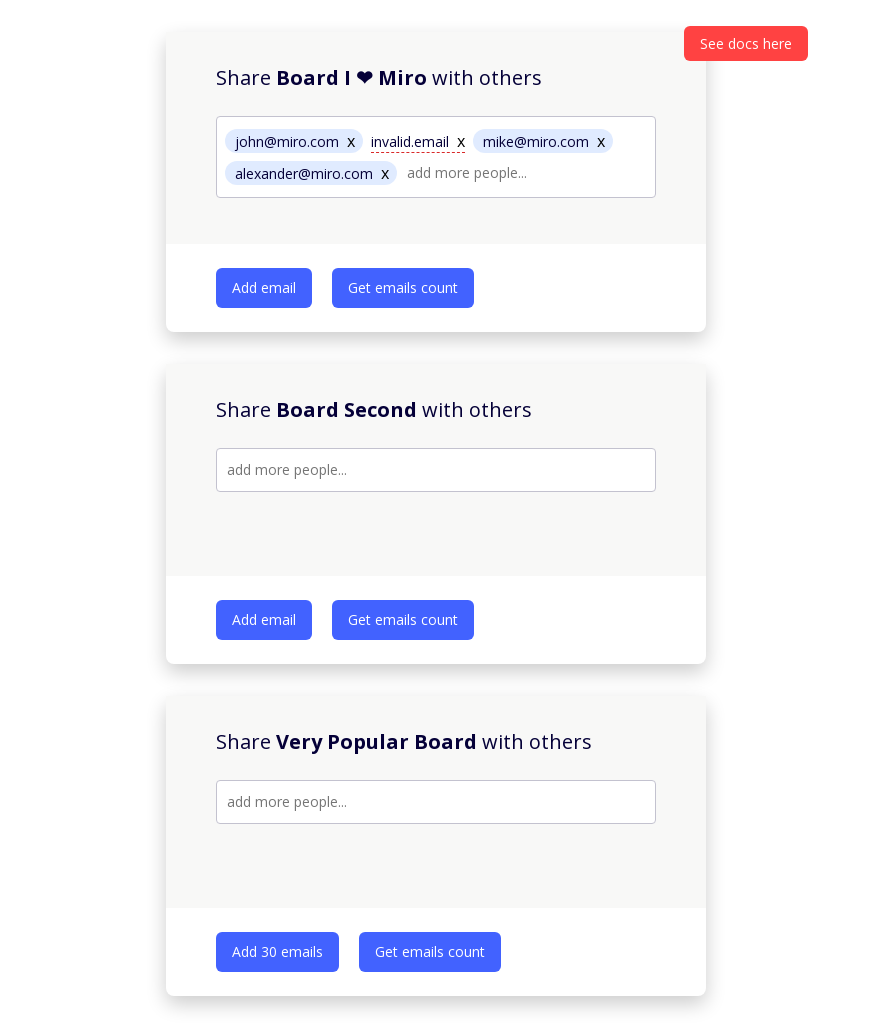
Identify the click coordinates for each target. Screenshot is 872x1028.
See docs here (746, 43)
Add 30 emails (277, 951)
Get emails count (403, 287)
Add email (264, 287)
